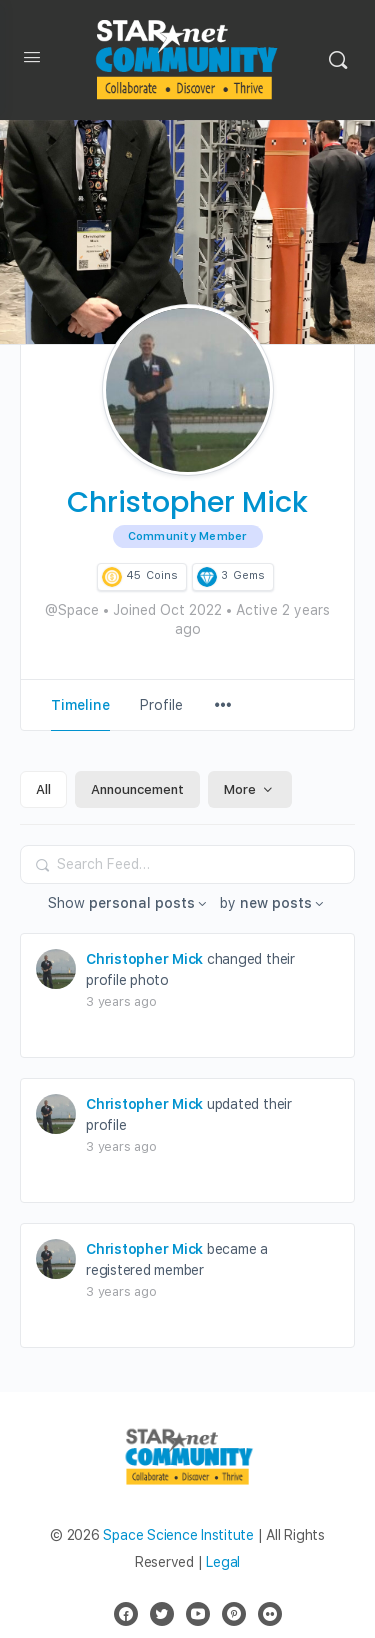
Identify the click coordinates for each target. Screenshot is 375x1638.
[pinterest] (234, 1614)
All (43, 789)
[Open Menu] (32, 61)
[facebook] (126, 1614)
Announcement (137, 789)
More (250, 789)
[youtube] (198, 1614)
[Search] (338, 60)
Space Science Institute (178, 1535)
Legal (223, 1562)
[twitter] (162, 1614)
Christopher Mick (144, 959)
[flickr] (270, 1614)
